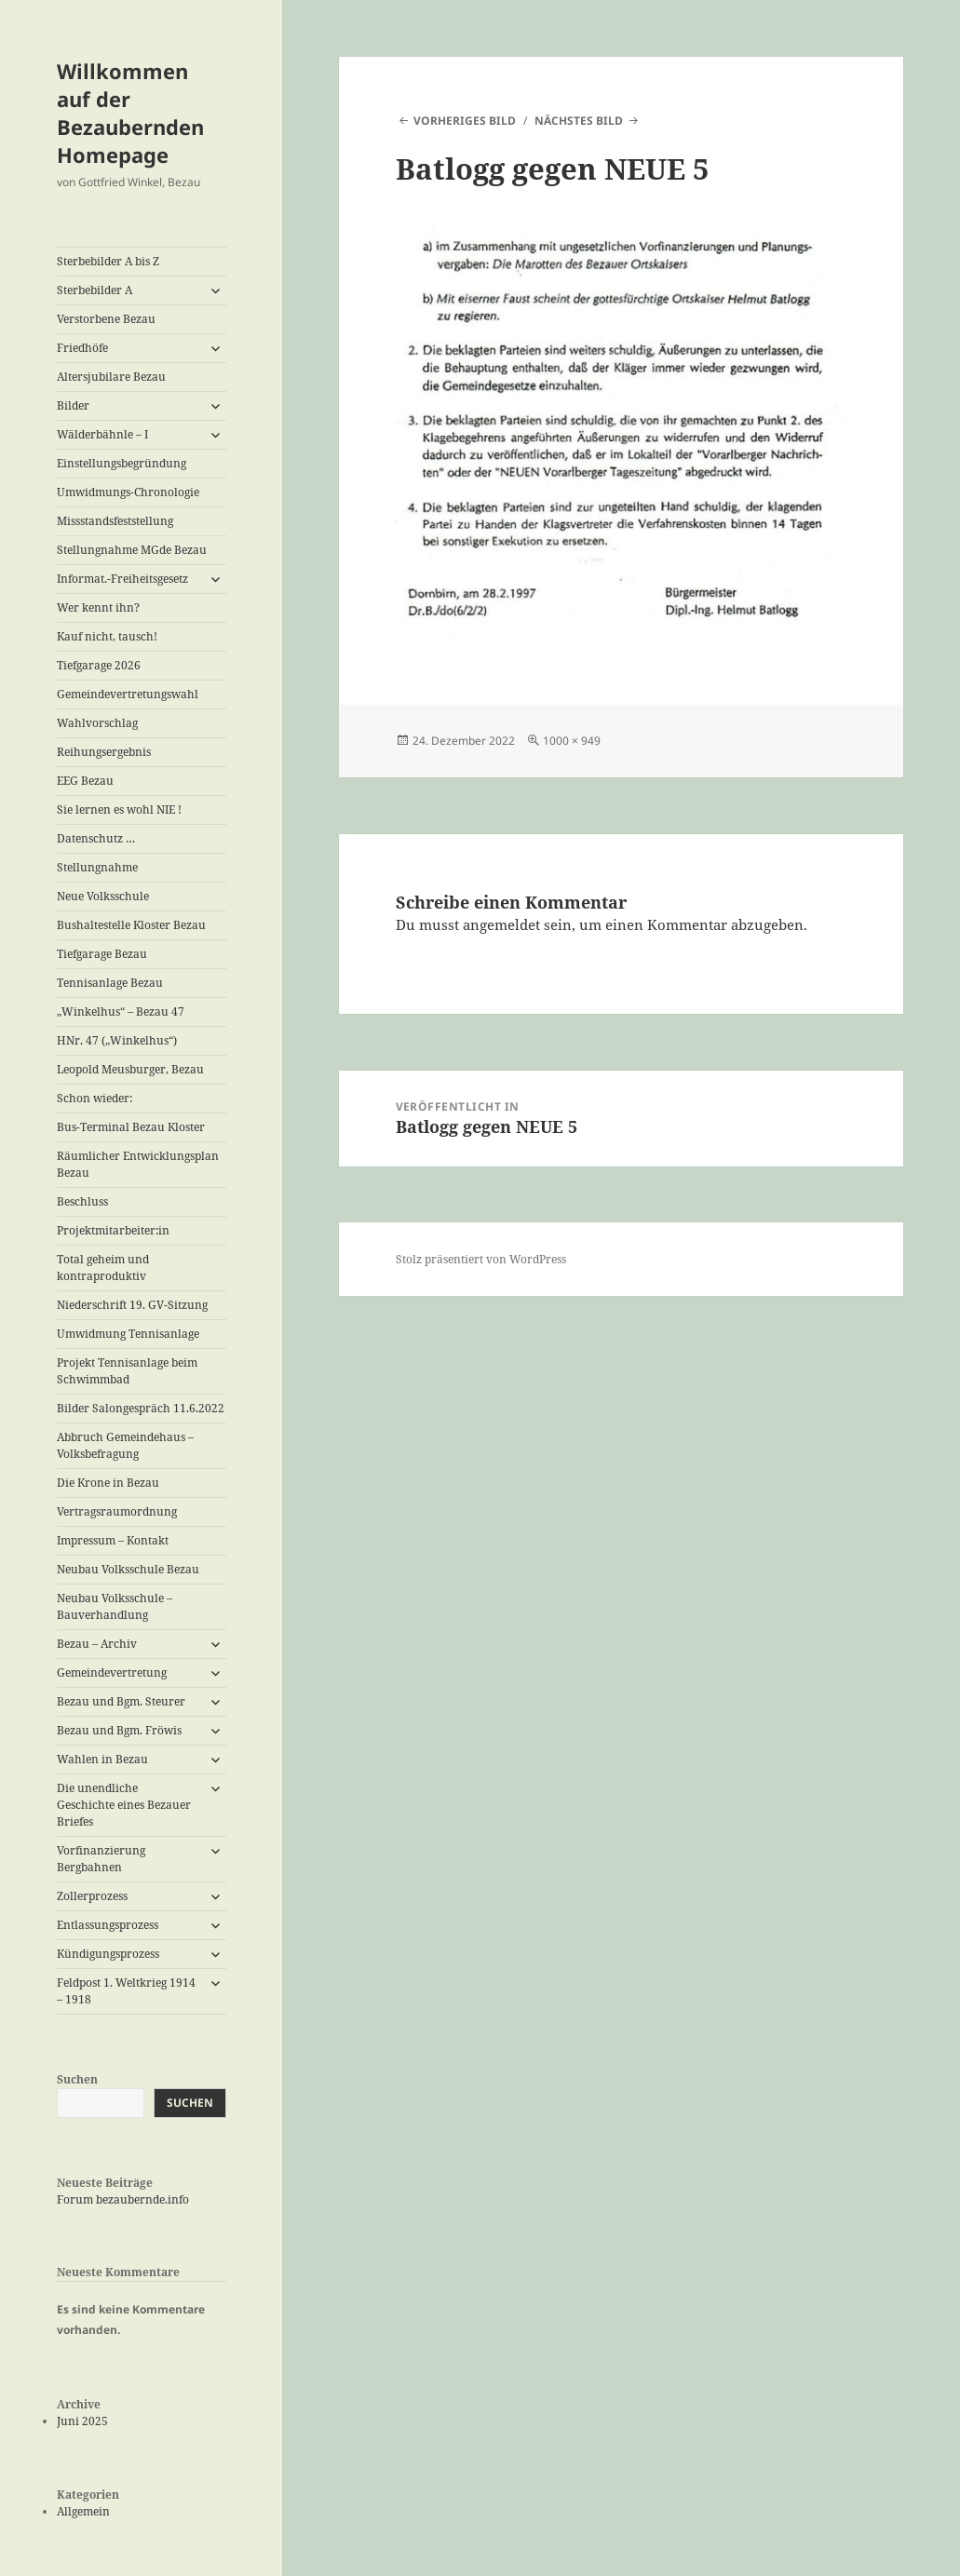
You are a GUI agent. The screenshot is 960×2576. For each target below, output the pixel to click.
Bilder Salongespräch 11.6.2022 (140, 1408)
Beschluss (82, 1201)
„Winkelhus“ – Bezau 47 (120, 1011)
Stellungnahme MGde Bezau (132, 550)
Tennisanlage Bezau (110, 983)
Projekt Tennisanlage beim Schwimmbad (127, 1371)
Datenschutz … (96, 838)
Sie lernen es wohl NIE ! (119, 809)
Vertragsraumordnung (117, 1511)
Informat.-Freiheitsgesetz (122, 579)
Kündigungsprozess (108, 1954)
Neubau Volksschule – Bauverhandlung (114, 1606)
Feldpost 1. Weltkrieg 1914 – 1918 (126, 1991)
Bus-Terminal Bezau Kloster (131, 1127)
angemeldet (501, 924)
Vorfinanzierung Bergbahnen (101, 1858)
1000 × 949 (572, 741)
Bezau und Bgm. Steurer (121, 1701)
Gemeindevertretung (112, 1672)
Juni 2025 (82, 2421)
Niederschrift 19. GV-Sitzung (132, 1305)
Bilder (73, 405)
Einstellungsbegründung (121, 463)
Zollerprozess (92, 1896)
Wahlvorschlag (97, 723)
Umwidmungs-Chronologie (128, 492)
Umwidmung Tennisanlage (128, 1334)
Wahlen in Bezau (102, 1759)
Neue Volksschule (103, 896)
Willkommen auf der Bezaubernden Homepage (130, 113)
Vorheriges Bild (464, 120)
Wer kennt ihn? (98, 607)
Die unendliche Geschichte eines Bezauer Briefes (124, 1804)
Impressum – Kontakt (113, 1540)
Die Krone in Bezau (108, 1482)
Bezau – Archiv (97, 1644)
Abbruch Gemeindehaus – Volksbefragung (125, 1445)
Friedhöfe (82, 348)
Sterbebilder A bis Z (108, 261)
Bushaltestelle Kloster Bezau (131, 925)
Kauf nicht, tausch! (107, 636)
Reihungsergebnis (104, 752)
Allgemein (83, 2511)
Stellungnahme (97, 867)
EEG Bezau (85, 781)
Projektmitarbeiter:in (113, 1230)
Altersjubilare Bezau (111, 376)
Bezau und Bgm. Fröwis (119, 1730)
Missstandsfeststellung (115, 521)
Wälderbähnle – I (102, 434)
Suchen (77, 2079)
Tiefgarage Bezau (102, 954)
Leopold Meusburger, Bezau (130, 1069)
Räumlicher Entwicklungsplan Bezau (138, 1164)
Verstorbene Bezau (106, 319)
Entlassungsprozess (107, 1925)
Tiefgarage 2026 (99, 665)
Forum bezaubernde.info (123, 2199)
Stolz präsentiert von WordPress (481, 1259)
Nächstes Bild (578, 120)
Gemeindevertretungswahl (127, 694)
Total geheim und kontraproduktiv (103, 1267)
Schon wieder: (94, 1098)
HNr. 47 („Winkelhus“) (117, 1040)
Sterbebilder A (94, 290)
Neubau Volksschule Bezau (128, 1569)
